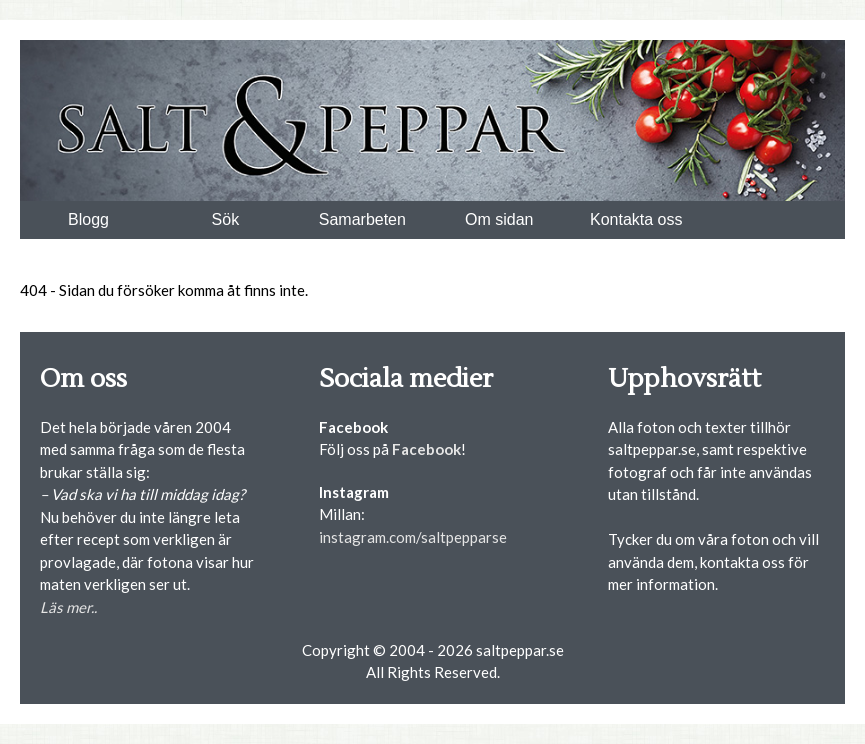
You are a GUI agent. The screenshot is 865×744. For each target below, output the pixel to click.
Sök (226, 219)
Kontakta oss (636, 219)
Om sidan (499, 219)
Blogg (88, 219)
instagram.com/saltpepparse (413, 537)
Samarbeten (362, 219)
